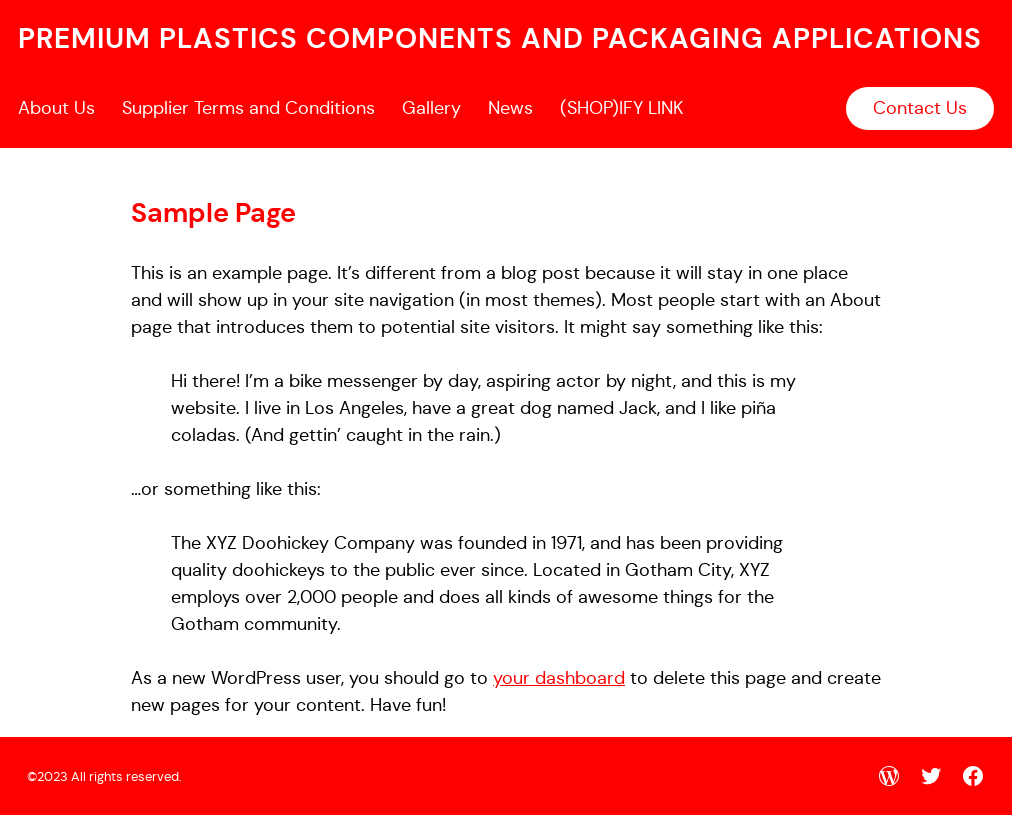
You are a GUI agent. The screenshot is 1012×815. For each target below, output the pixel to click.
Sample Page (213, 213)
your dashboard (559, 678)
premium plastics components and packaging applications (500, 38)
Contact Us (920, 108)
